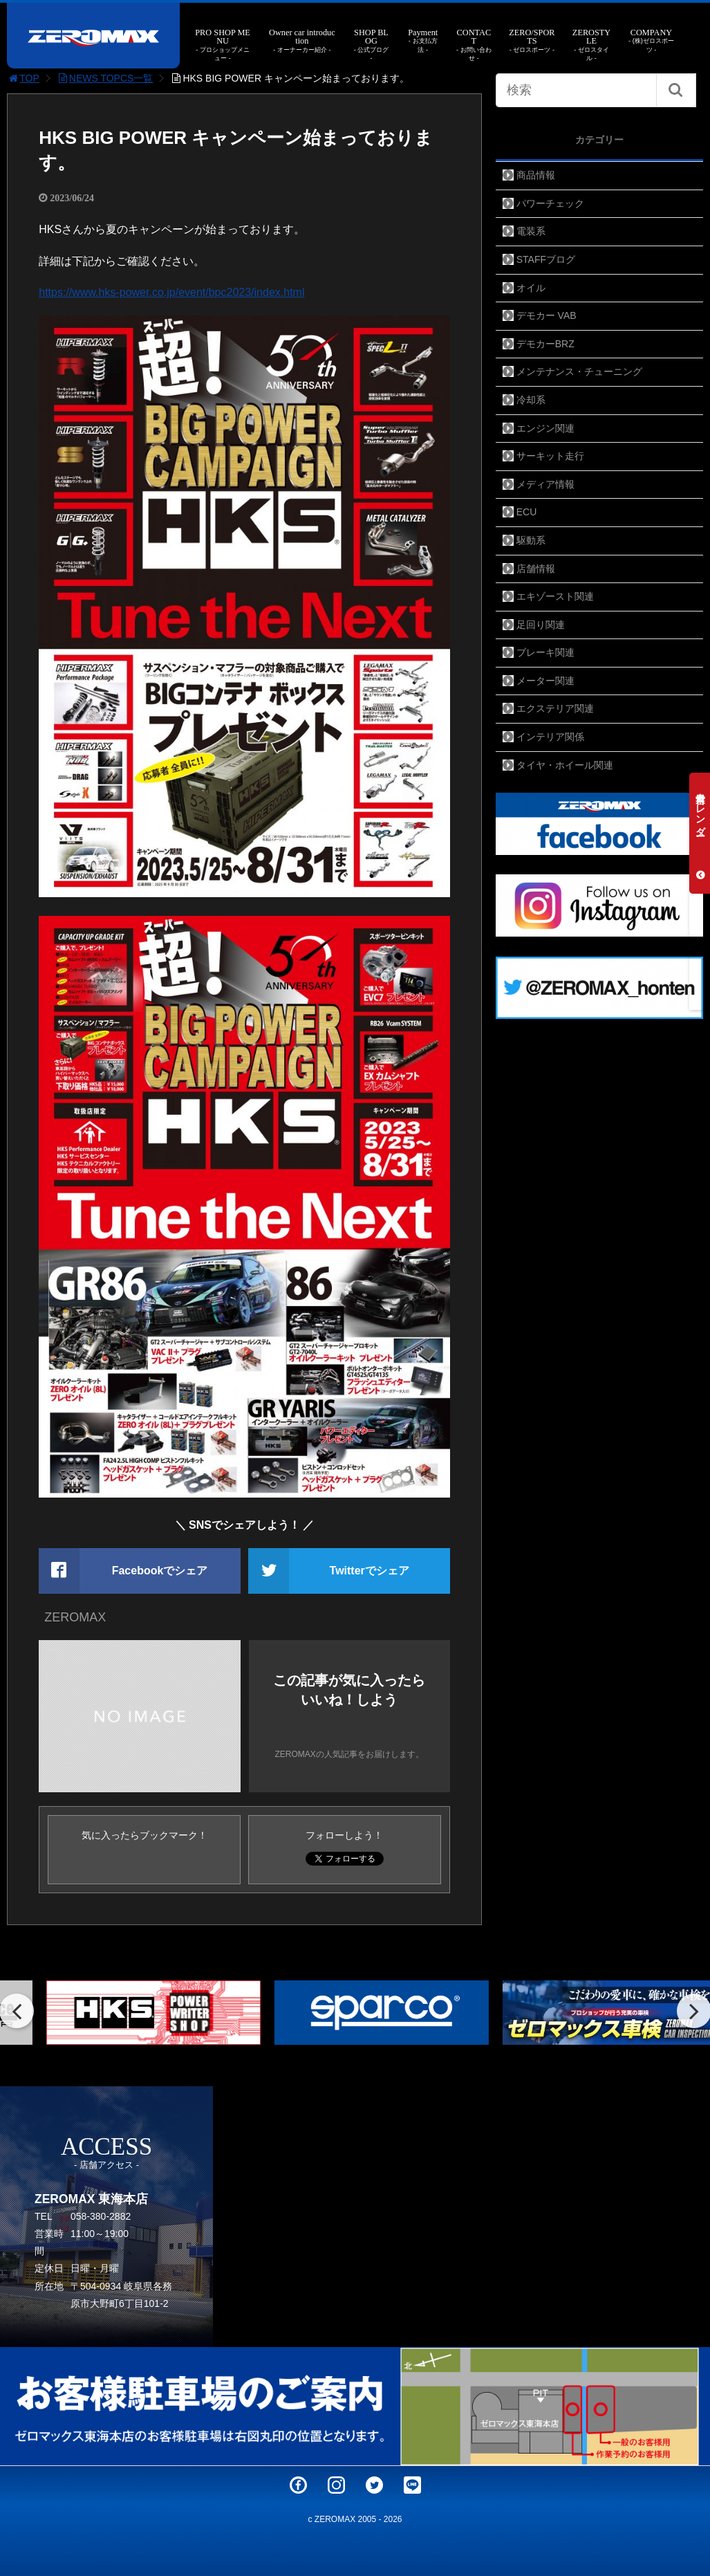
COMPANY (651, 41)
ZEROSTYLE (592, 45)
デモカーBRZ (545, 343)
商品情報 (535, 175)
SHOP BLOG (371, 45)
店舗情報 (535, 568)
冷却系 (530, 399)
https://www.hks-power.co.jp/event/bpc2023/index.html (171, 292)
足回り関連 (540, 624)
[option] (127, 2013)
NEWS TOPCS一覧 (105, 78)
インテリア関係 (550, 736)
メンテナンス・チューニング (579, 371)
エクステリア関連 (555, 708)
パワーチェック (550, 203)
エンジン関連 (545, 428)
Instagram (336, 2485)
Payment (423, 41)
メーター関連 (545, 680)
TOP (23, 78)
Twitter (374, 2485)
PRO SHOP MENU (223, 45)
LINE (412, 2485)
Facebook (298, 2485)
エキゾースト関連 (555, 596)
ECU (526, 511)
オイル (530, 287)
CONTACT (474, 45)
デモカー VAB (546, 315)
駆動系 (530, 540)
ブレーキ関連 (545, 652)
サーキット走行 (550, 455)
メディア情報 (545, 484)
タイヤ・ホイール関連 (564, 765)
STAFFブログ (545, 259)
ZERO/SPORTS (531, 41)
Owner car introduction (302, 41)
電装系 (530, 231)
